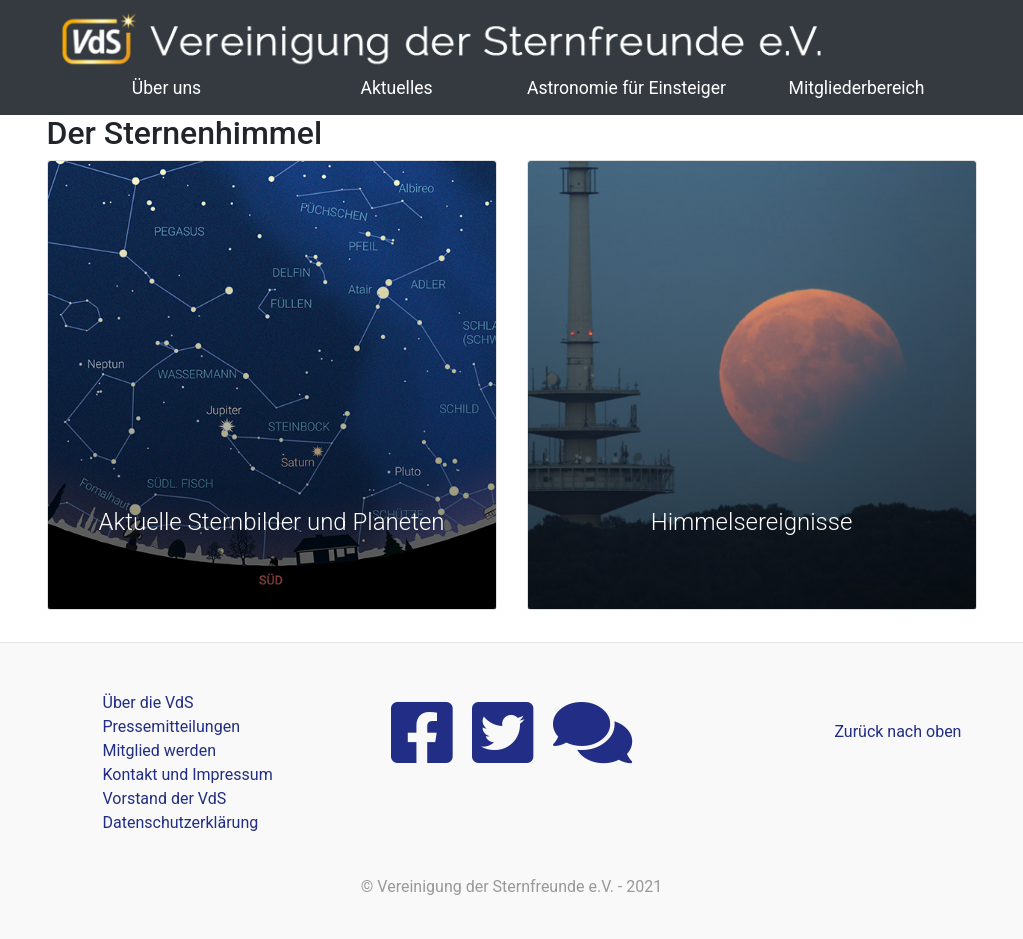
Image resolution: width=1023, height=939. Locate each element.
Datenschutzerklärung (181, 822)
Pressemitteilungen (171, 726)
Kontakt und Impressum (188, 774)
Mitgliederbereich (857, 88)
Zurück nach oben (897, 731)
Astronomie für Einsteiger (626, 88)
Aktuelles (396, 88)
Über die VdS (148, 702)
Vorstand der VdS (165, 798)
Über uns (166, 88)
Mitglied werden (159, 750)
